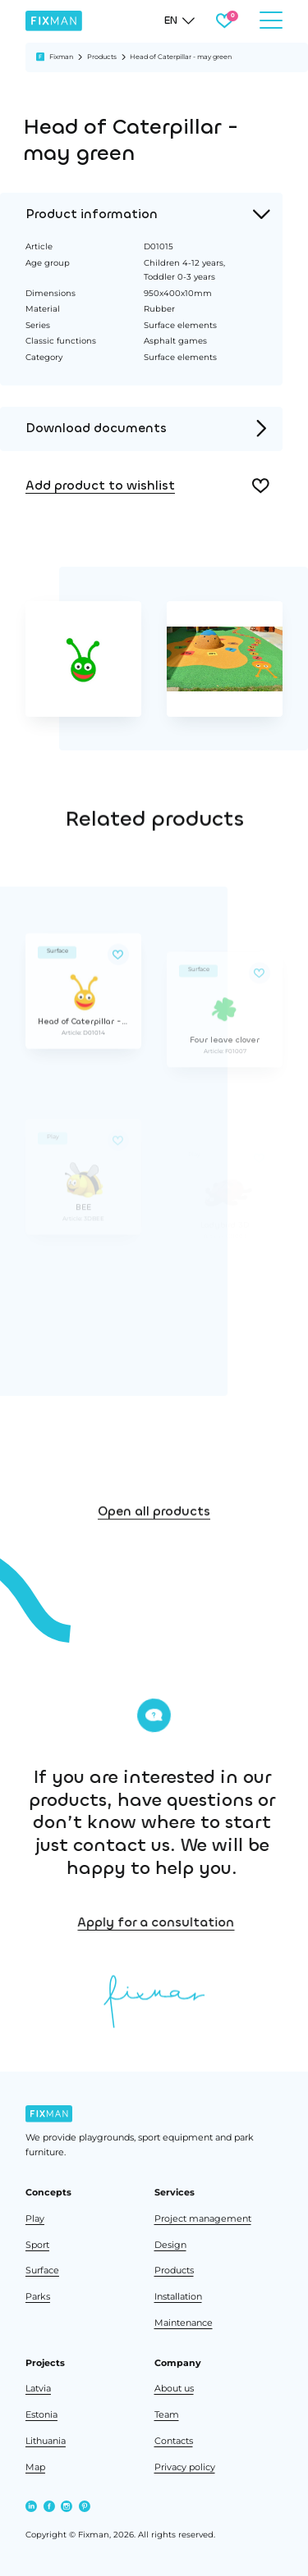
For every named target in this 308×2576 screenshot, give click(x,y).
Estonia (41, 2415)
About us (174, 2388)
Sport (37, 2245)
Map (35, 2467)
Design (170, 2245)
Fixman (61, 56)
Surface (42, 2270)
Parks (37, 2296)
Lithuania (45, 2441)
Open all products (154, 1547)
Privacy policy (184, 2467)
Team (166, 2415)
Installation (178, 2296)
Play (34, 2219)
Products (102, 56)
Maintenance (183, 2323)
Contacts (173, 2441)
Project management (202, 2219)
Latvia (38, 2388)
